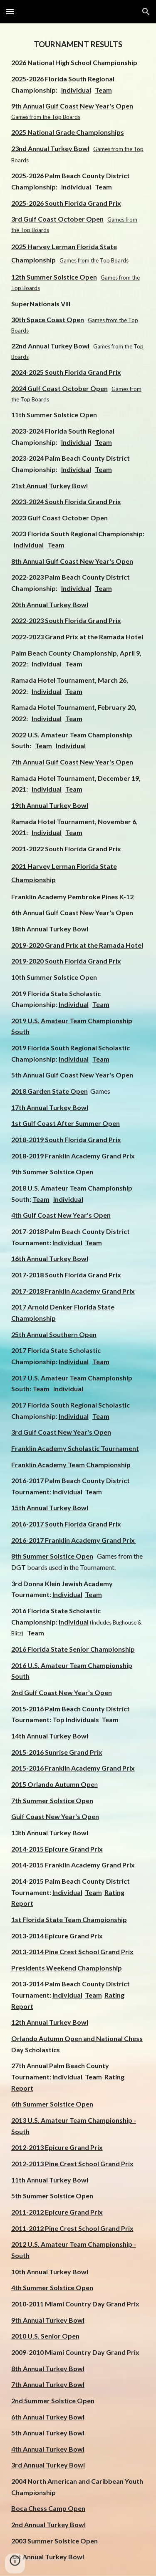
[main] (78, 1299)
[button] (10, 11)
